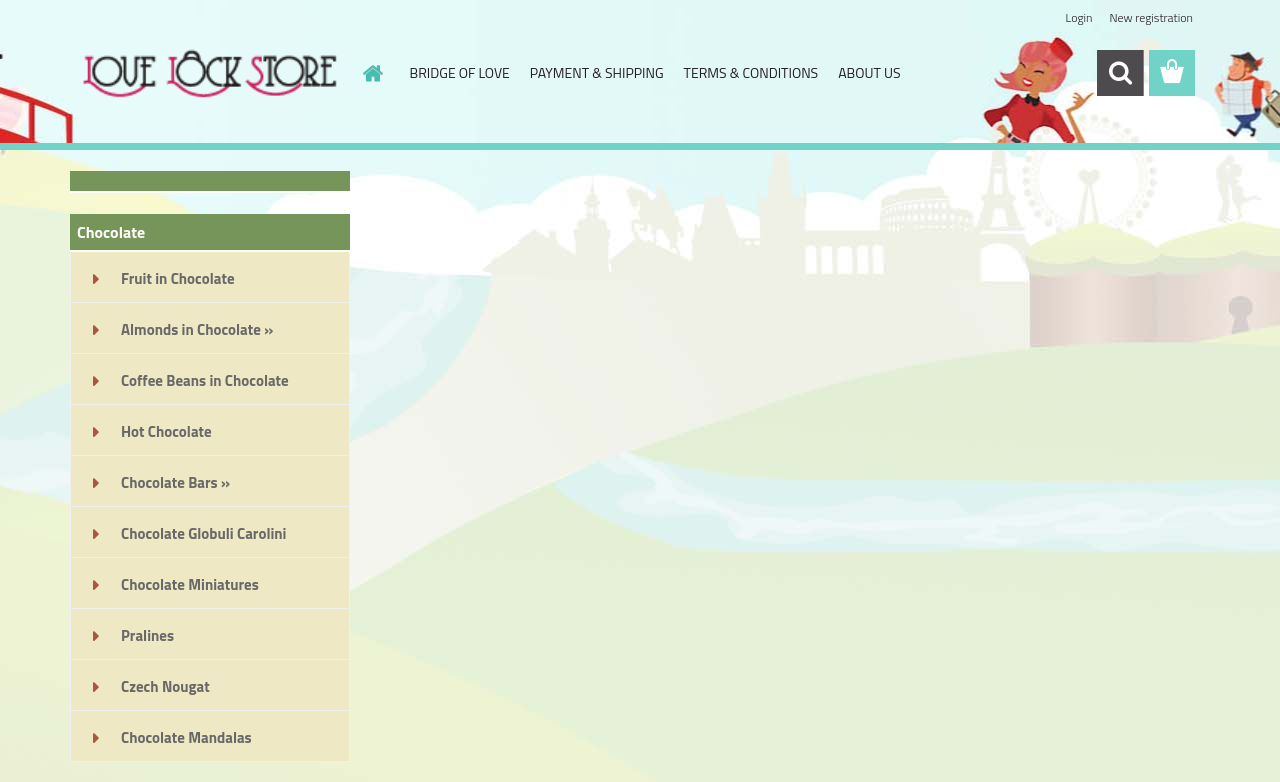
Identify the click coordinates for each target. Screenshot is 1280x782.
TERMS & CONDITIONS (751, 72)
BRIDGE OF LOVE (460, 72)
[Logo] (207, 74)
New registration (1152, 17)
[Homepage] (372, 73)
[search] (1120, 73)
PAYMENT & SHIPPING (597, 72)
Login (1078, 17)
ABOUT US (869, 72)
